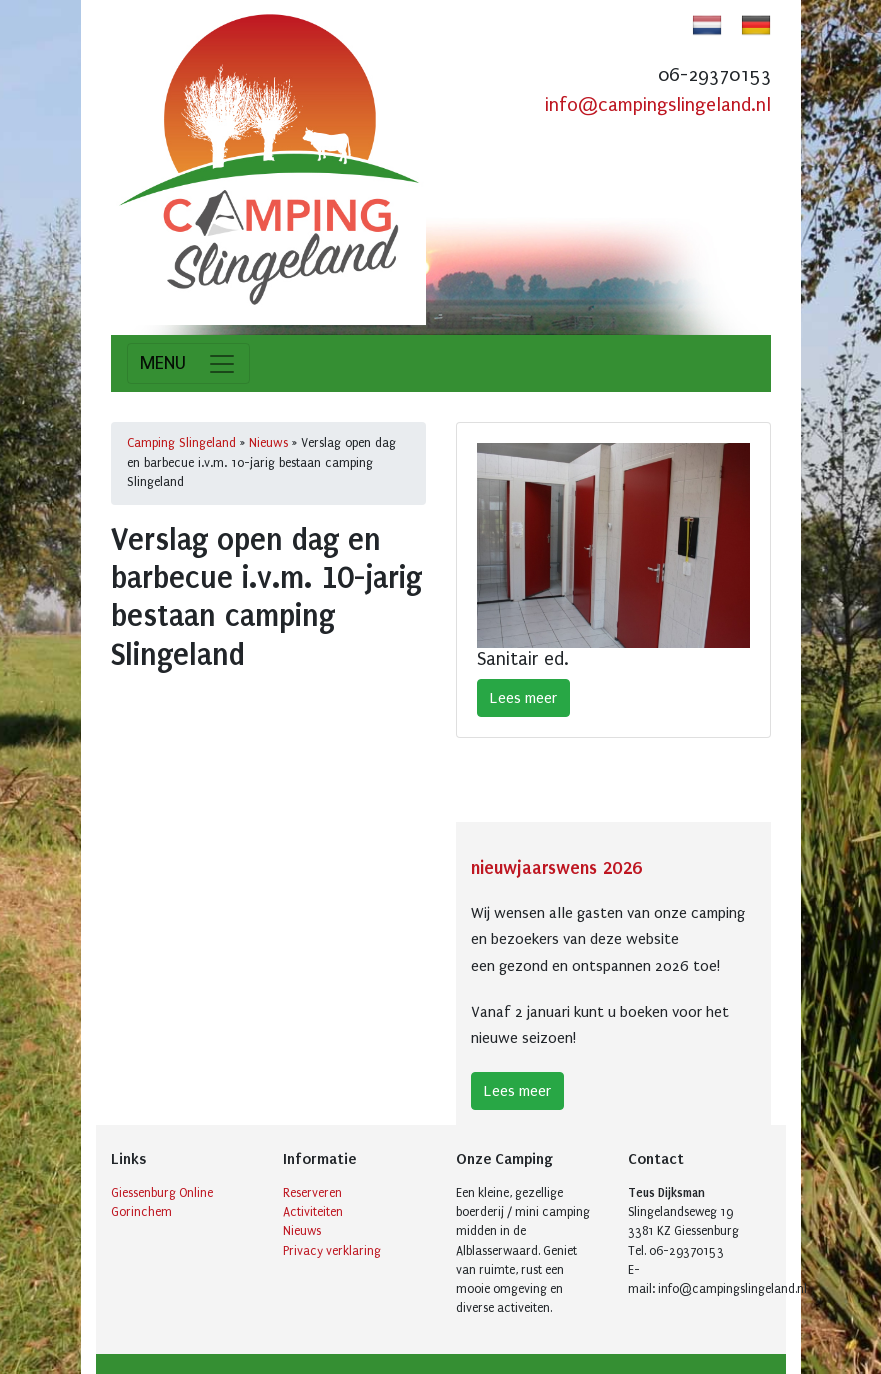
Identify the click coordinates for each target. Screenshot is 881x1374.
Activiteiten (313, 1212)
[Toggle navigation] (188, 363)
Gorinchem (141, 1212)
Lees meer (523, 698)
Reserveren (312, 1193)
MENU (163, 363)
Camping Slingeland (181, 443)
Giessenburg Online (162, 1193)
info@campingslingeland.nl (658, 105)
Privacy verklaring (332, 1251)
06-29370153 (714, 75)
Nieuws (268, 443)
